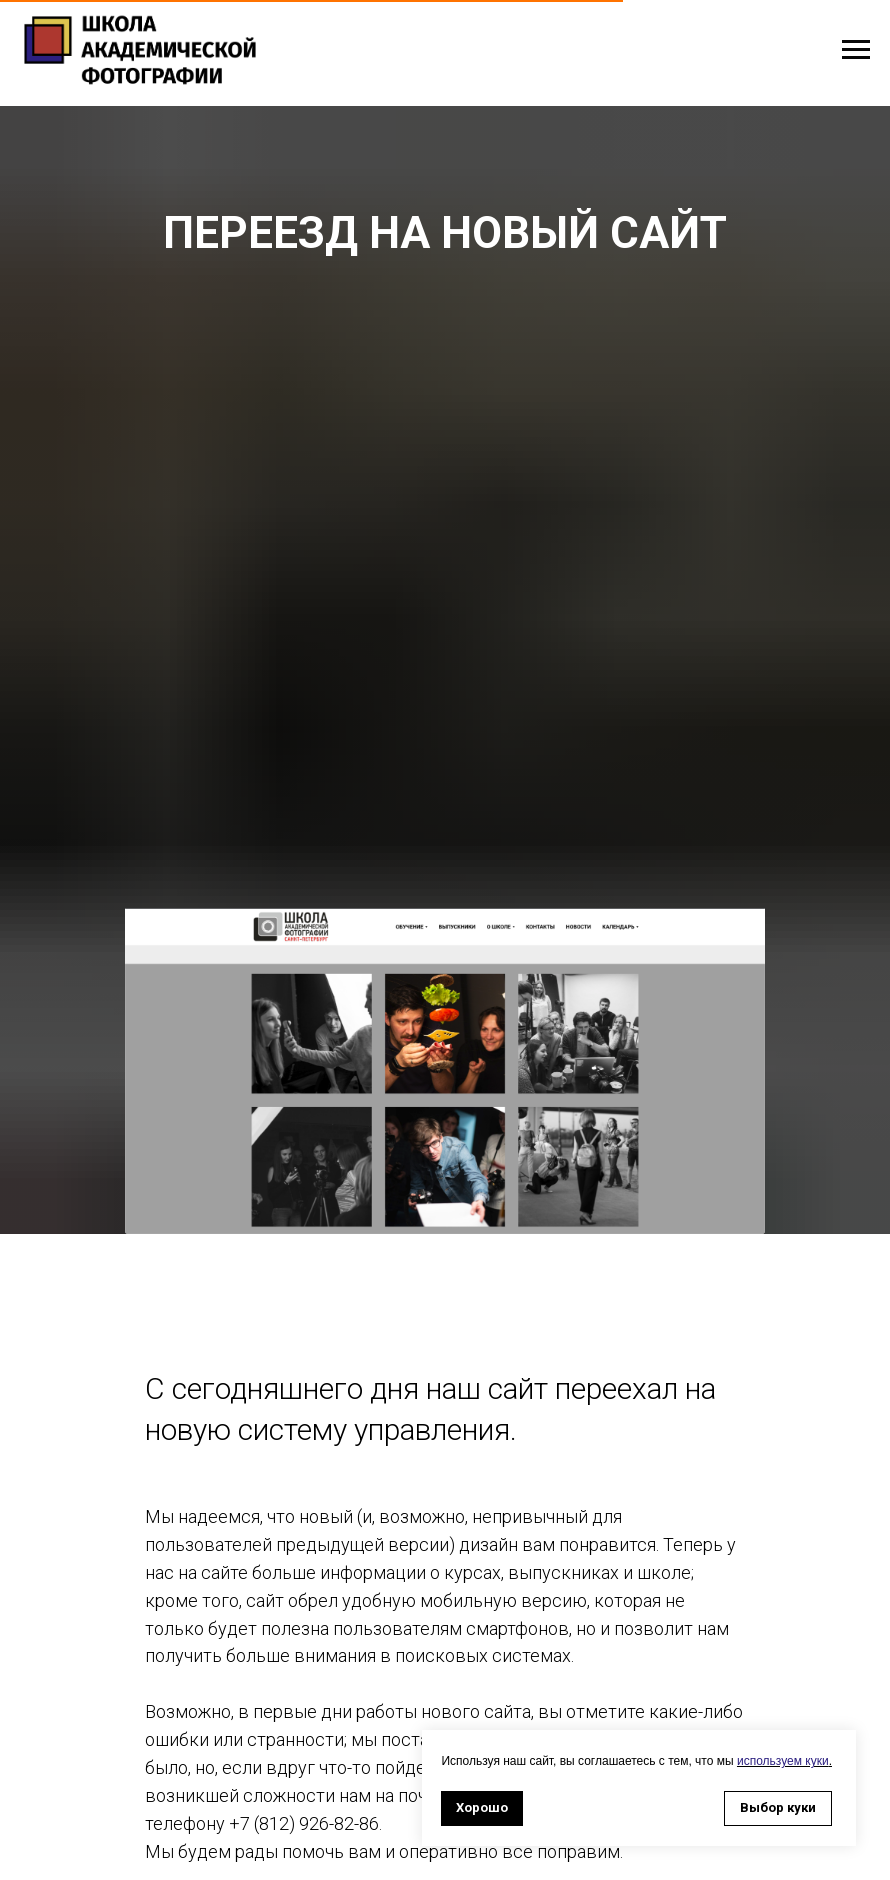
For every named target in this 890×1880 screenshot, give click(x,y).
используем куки (783, 1761)
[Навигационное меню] (856, 50)
